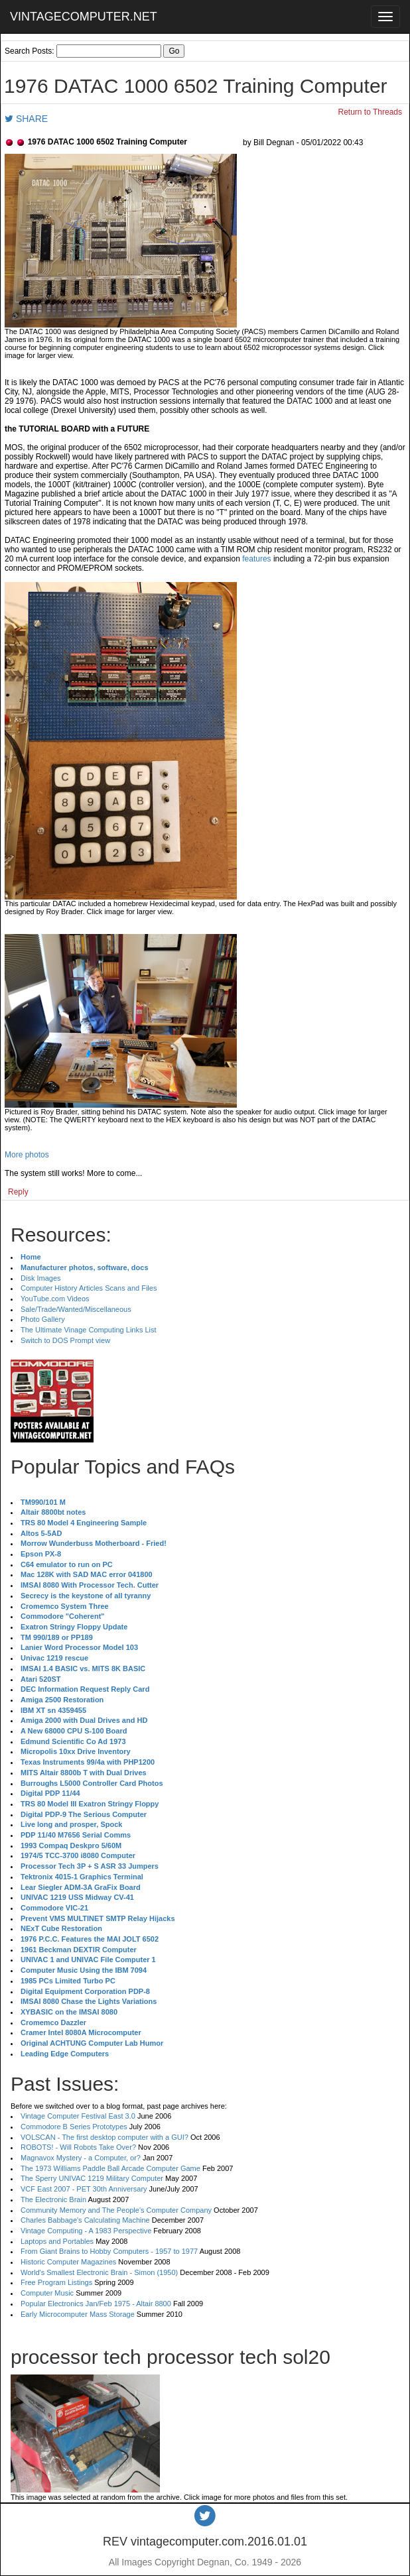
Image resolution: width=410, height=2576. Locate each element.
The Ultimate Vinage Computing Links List (89, 1330)
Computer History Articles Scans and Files (89, 1288)
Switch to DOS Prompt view (65, 1340)
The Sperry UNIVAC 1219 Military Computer (92, 2178)
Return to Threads (370, 112)
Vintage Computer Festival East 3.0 (78, 2116)
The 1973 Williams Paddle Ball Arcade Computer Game (110, 2168)
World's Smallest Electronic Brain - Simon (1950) (99, 2272)
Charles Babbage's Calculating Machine (85, 2220)
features (256, 558)
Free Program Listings (56, 2282)
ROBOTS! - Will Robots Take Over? (78, 2147)
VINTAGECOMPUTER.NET (83, 16)
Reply (18, 1192)
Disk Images (41, 1278)
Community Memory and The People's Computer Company (116, 2210)
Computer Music (47, 2293)
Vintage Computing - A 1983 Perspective (86, 2231)
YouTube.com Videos (55, 1299)
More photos (27, 1154)
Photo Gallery (43, 1319)
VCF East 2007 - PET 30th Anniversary (84, 2189)
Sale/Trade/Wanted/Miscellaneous (76, 1309)
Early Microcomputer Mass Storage (78, 2314)
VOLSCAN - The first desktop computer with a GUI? (104, 2137)
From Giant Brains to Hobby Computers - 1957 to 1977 (109, 2251)
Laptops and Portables (57, 2241)
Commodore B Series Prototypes (74, 2127)
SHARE (26, 118)
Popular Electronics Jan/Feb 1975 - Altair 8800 (96, 2304)
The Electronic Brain (53, 2199)
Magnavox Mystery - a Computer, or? (81, 2158)
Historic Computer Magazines (68, 2262)
